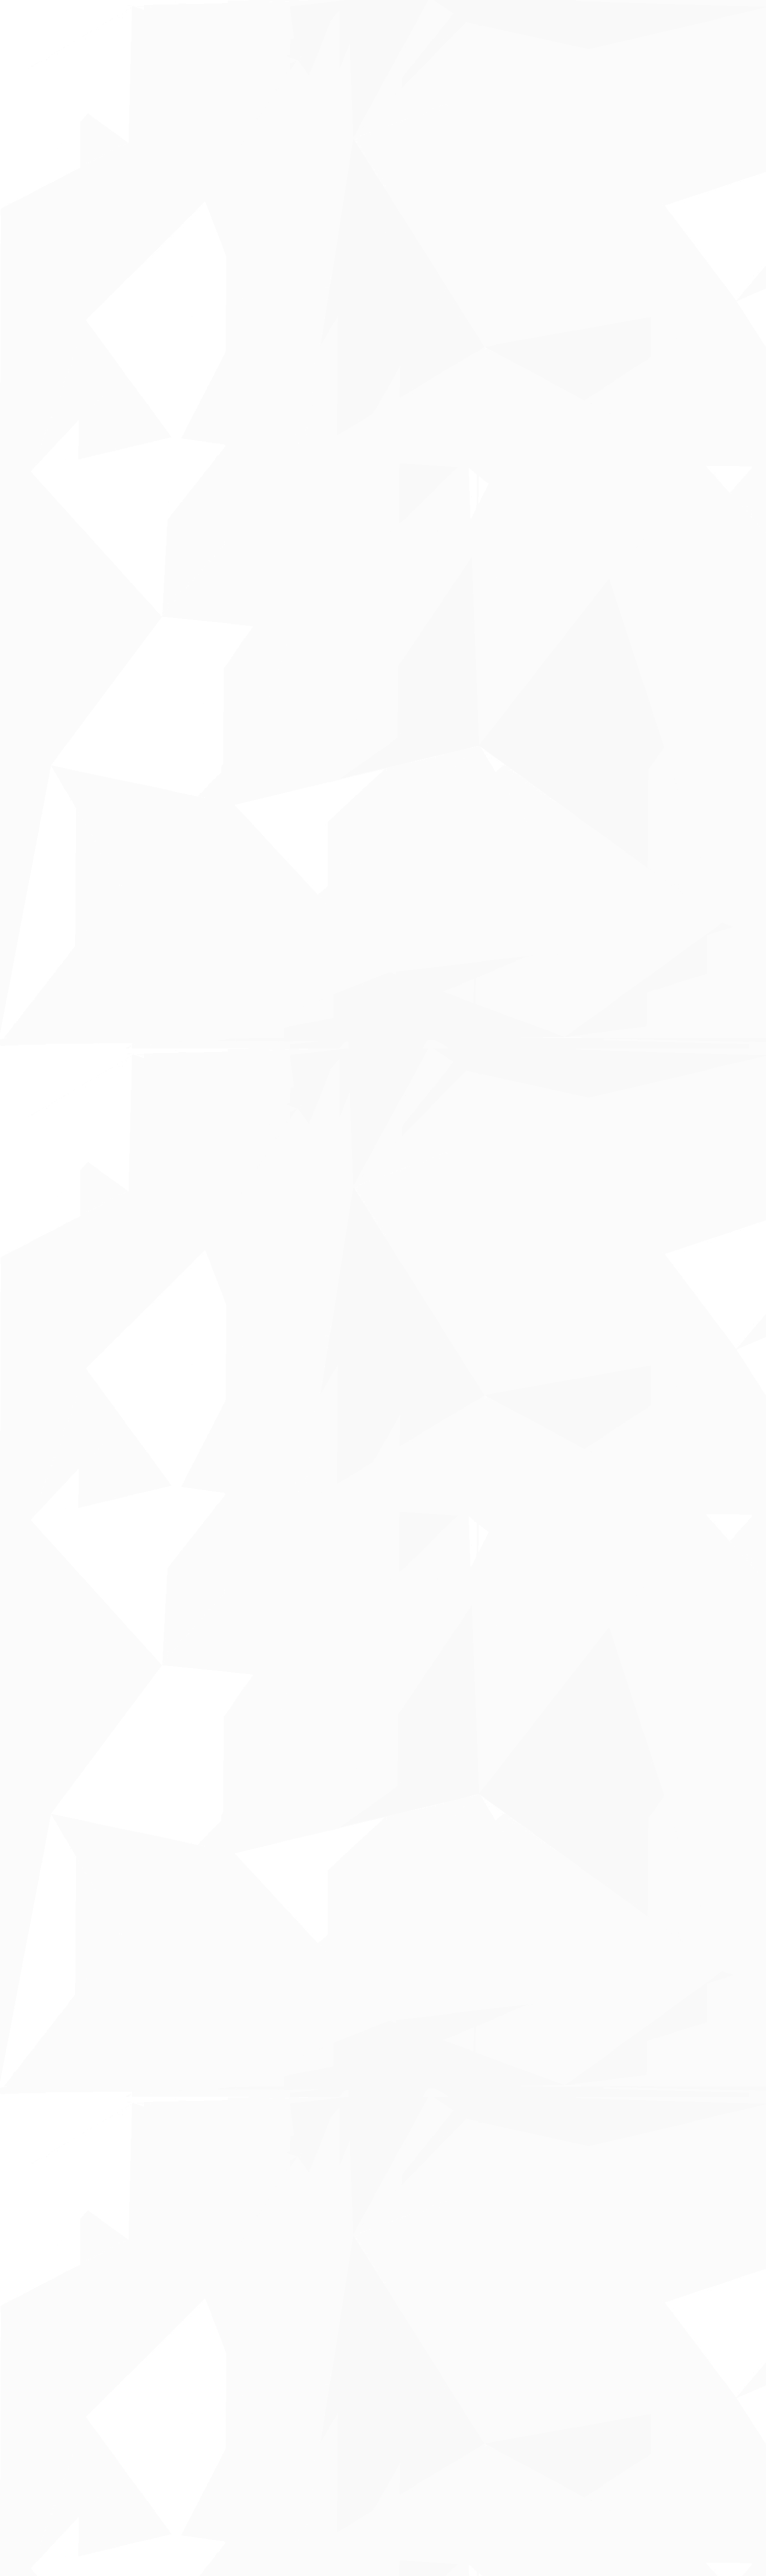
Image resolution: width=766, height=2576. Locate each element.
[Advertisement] (295, 314)
